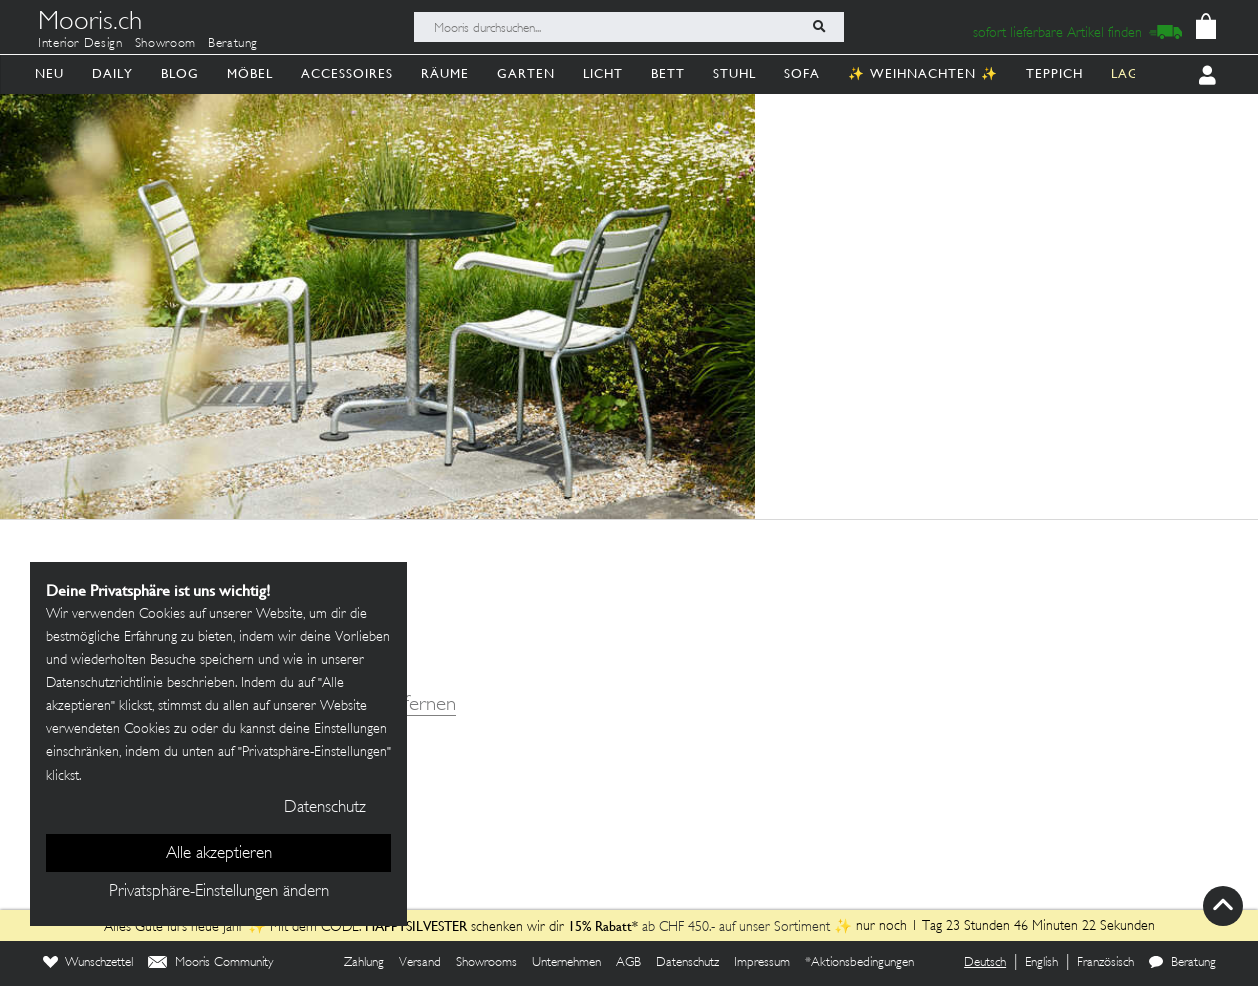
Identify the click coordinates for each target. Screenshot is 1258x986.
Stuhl (734, 73)
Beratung (233, 44)
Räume (445, 73)
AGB (628, 963)
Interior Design (80, 44)
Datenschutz (687, 963)
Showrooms (486, 963)
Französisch (1105, 963)
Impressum (762, 963)
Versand (420, 963)
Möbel (250, 73)
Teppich (1054, 73)
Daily (112, 73)
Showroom (165, 44)
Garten (526, 73)
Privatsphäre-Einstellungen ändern (219, 892)
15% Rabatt (600, 926)
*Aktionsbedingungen (859, 963)
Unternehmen (566, 963)
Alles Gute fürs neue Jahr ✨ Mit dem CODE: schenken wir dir (336, 927)
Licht (603, 73)
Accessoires (347, 73)
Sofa (802, 73)
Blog (180, 73)
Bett (668, 73)
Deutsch (985, 963)
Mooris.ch (90, 24)
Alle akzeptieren (219, 854)
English (1041, 963)
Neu (49, 73)
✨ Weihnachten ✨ (923, 73)
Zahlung (364, 963)
